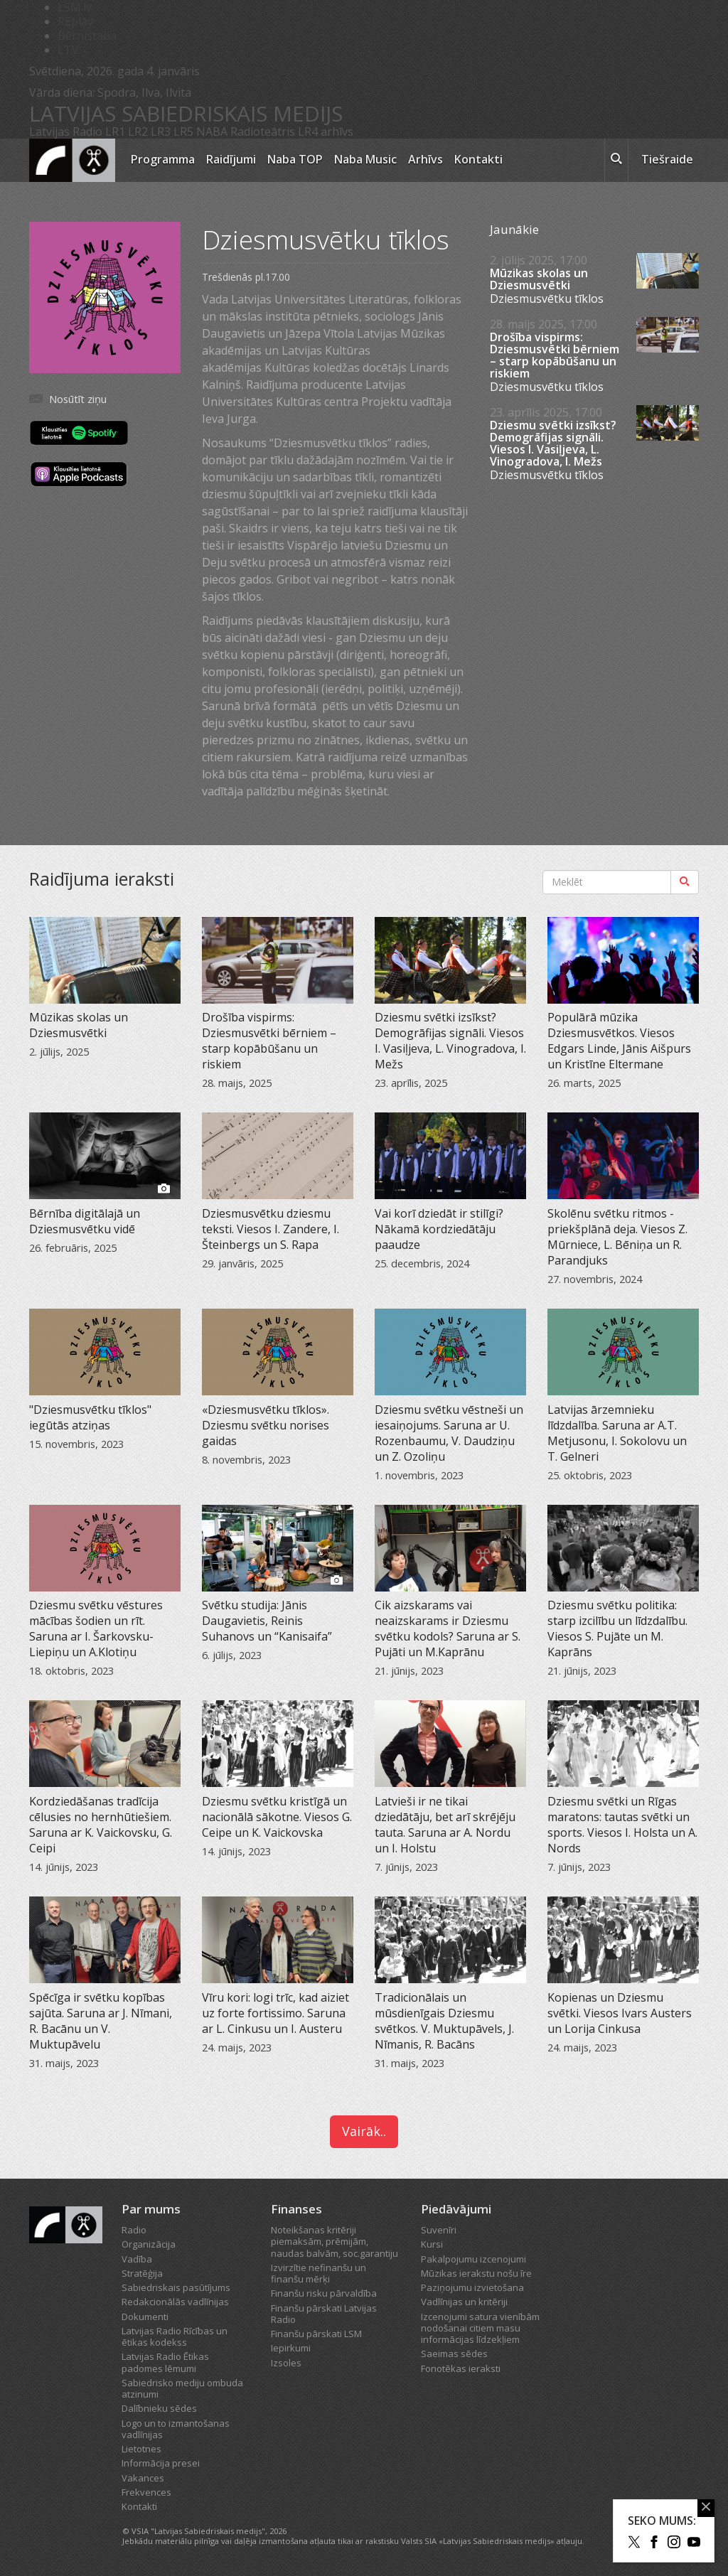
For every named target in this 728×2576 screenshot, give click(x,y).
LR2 (138, 131)
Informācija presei (161, 2463)
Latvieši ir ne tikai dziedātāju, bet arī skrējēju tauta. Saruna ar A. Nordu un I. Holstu (445, 1824)
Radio (134, 2229)
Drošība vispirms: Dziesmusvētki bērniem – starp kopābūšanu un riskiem (554, 355)
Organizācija (149, 2244)
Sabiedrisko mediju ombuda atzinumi (182, 2388)
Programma (163, 159)
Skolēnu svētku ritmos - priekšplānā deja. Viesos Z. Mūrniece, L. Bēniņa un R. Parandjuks (617, 1237)
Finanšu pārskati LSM (316, 2333)
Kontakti (478, 159)
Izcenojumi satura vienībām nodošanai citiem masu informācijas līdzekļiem (480, 2328)
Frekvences (146, 2492)
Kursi (432, 2244)
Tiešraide (667, 159)
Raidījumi (231, 159)
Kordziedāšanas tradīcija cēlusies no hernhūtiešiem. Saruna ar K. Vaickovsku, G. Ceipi (100, 1824)
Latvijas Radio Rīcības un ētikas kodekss (175, 2336)
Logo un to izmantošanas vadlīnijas (176, 2429)
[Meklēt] (684, 882)
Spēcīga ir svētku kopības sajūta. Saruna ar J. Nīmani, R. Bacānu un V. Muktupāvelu (100, 2021)
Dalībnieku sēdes (159, 2408)
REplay (75, 21)
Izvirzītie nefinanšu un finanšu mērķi (318, 2273)
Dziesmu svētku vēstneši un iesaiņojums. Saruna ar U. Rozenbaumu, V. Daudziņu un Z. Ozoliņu (449, 1433)
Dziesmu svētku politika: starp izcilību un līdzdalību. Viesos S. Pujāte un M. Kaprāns (617, 1628)
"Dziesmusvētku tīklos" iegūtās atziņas (90, 1417)
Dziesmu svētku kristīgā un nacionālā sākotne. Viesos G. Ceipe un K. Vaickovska (277, 1816)
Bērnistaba (87, 35)
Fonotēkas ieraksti (460, 2368)
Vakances (143, 2478)
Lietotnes (141, 2448)
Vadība (137, 2259)
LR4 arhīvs (325, 131)
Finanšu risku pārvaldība (324, 2293)
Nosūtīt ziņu (78, 399)
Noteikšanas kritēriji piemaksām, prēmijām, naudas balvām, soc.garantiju (334, 2241)
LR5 (183, 131)
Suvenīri (438, 2229)
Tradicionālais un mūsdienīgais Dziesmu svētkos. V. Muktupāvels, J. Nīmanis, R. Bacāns (444, 2021)
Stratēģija (142, 2273)
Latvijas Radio (65, 131)
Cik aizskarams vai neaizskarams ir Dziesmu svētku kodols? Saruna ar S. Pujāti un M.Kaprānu (447, 1628)
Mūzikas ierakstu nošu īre (476, 2273)
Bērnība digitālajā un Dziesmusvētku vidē (84, 1221)
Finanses (296, 2209)
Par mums (151, 2209)
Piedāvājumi (456, 2209)
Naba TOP (295, 159)
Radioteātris (262, 131)
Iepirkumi (291, 2347)
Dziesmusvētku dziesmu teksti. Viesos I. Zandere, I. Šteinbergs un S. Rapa (270, 1229)
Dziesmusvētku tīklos (547, 298)
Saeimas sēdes (454, 2353)
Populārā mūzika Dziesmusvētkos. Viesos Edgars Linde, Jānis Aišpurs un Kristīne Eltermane (619, 1040)
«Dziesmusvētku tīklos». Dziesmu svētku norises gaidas (265, 1425)
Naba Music (365, 159)
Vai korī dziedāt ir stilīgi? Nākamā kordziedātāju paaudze (439, 1229)
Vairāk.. (364, 2131)
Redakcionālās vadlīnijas (175, 2301)
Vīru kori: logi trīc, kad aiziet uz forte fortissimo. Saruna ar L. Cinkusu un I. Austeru (275, 2013)
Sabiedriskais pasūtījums (176, 2287)
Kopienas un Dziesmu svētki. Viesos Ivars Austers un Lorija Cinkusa (619, 2013)
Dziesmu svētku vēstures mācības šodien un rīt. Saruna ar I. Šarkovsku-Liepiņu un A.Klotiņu (96, 1628)
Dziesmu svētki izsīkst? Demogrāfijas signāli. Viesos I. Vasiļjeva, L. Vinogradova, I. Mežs (553, 443)
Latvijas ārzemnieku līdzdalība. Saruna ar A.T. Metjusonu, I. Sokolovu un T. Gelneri (617, 1433)
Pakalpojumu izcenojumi (473, 2259)
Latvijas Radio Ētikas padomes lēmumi (165, 2362)
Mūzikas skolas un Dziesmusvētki (539, 279)
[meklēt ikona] (616, 161)
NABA (212, 131)
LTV (68, 50)
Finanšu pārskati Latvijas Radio (324, 2314)
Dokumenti (145, 2316)
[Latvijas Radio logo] (72, 160)
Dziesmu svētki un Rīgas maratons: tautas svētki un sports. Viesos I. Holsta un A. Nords (622, 1824)
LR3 (161, 131)
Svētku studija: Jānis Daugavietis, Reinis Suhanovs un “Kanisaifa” (267, 1620)
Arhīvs (425, 159)
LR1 (115, 131)
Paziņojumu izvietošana (472, 2287)
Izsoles (286, 2362)
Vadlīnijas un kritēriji (464, 2301)
